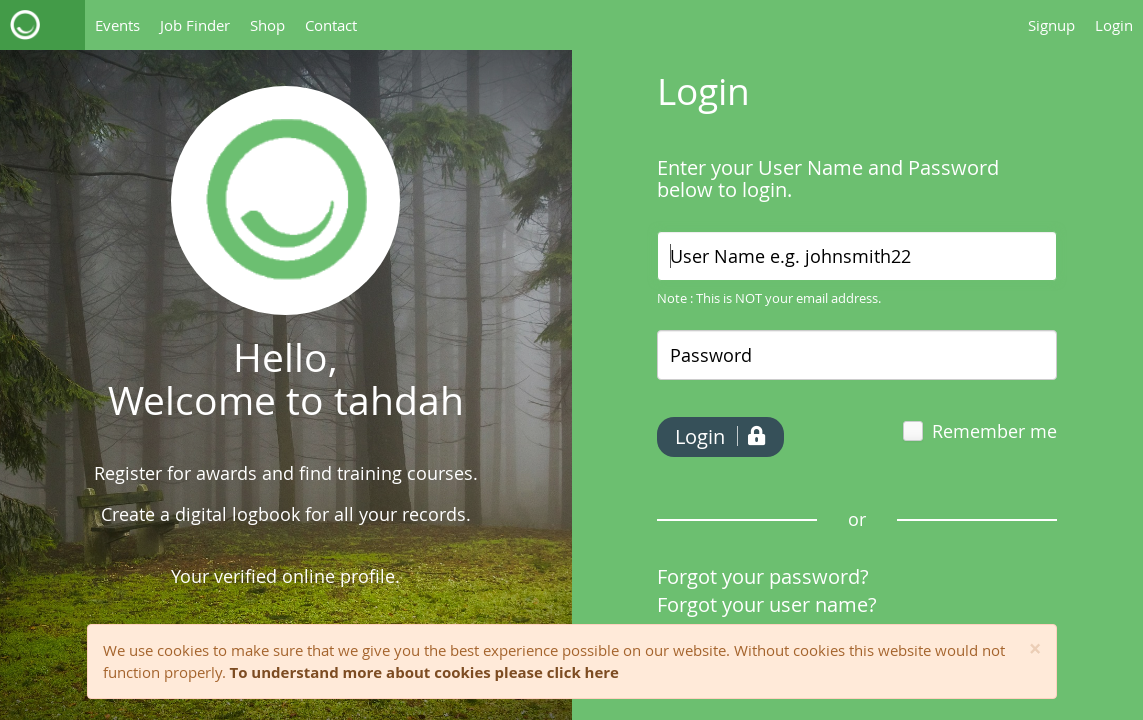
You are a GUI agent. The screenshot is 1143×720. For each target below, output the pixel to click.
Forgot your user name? (767, 604)
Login (1114, 25)
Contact (331, 25)
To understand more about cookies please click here (424, 672)
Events (117, 25)
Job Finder (195, 25)
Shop (267, 25)
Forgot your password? (763, 576)
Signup (1051, 25)
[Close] (1035, 649)
